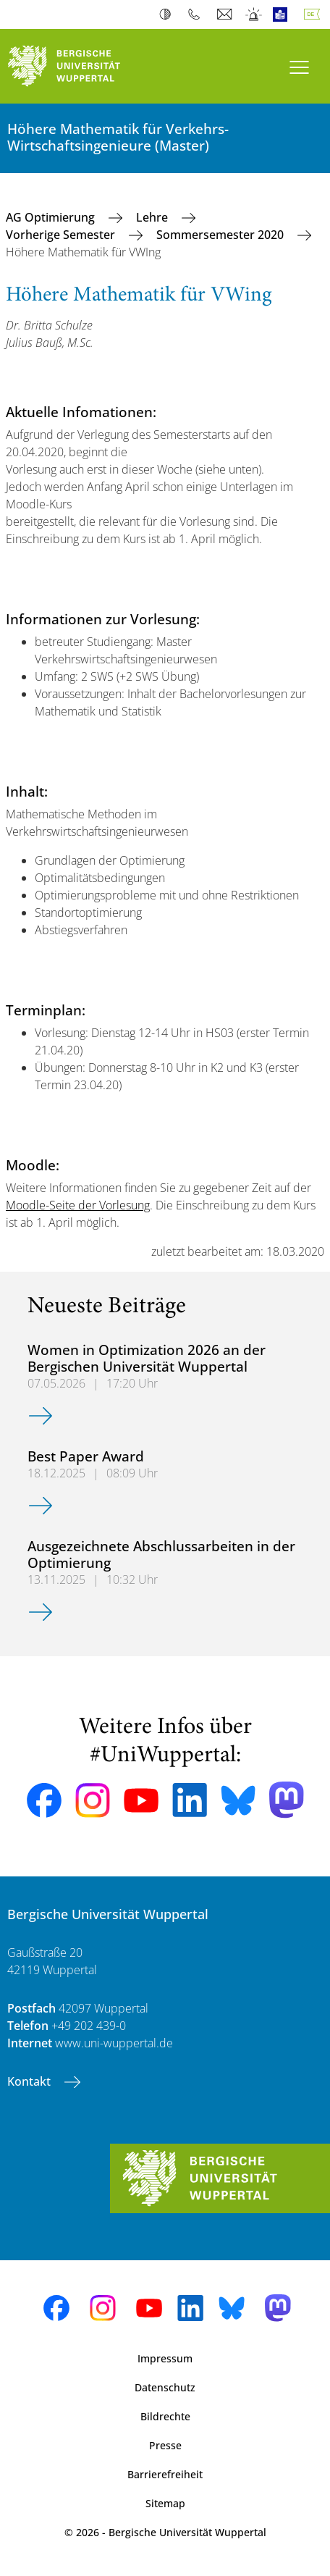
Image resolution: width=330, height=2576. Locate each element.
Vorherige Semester (62, 235)
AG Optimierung (52, 217)
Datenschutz (165, 2387)
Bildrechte (165, 2416)
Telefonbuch (197, 14)
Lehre (153, 217)
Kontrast (168, 14)
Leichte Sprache (283, 14)
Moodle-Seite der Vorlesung (78, 1205)
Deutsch (314, 14)
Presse (165, 2445)
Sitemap (165, 2503)
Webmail (226, 14)
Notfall (254, 14)
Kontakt (30, 2081)
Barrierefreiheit (165, 2474)
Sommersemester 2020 (221, 235)
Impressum (165, 2358)
